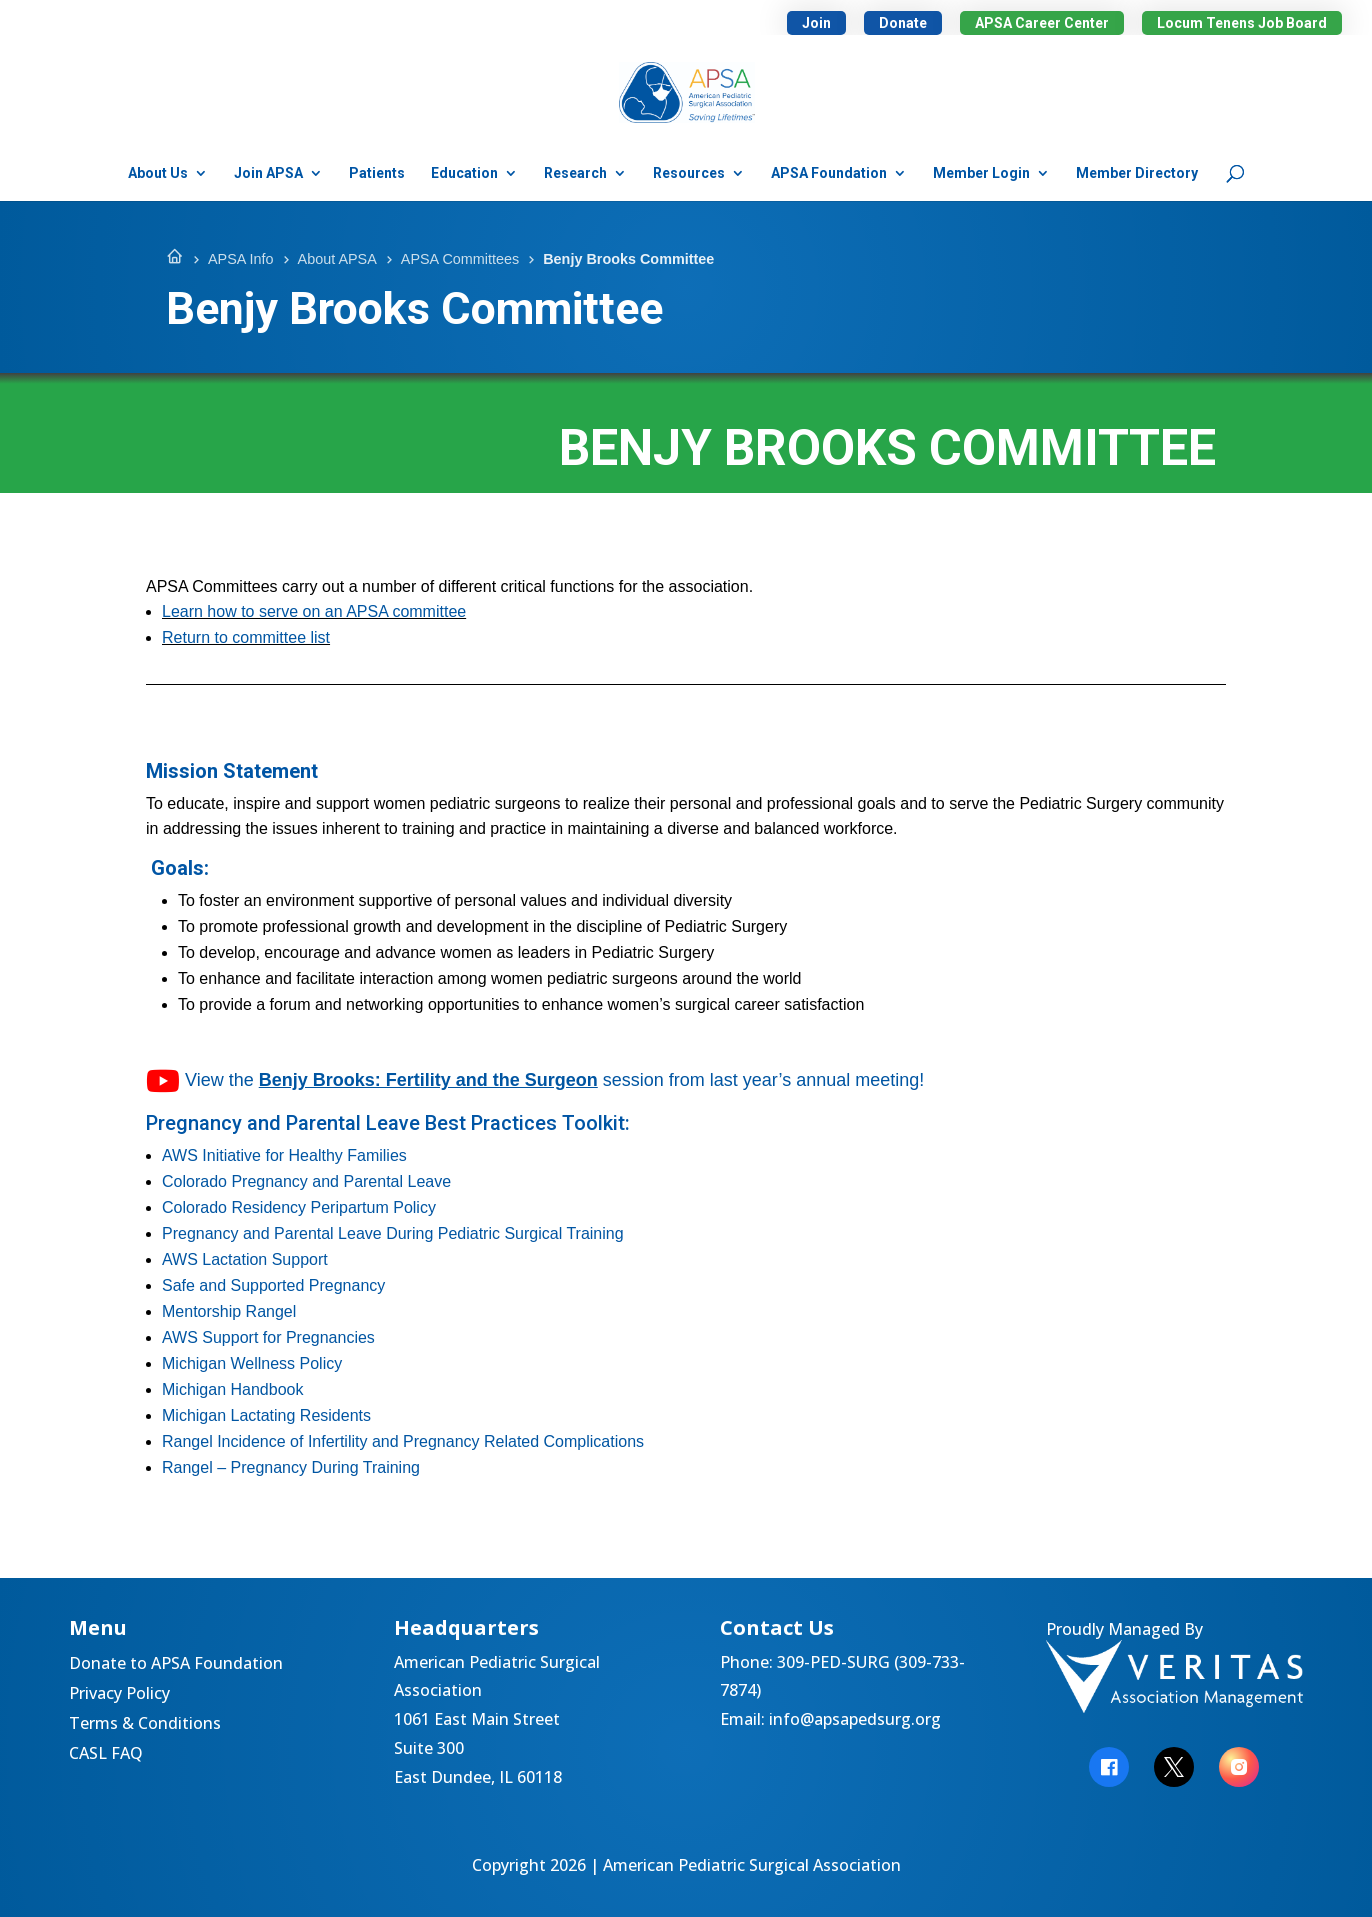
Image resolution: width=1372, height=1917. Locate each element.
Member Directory (1137, 173)
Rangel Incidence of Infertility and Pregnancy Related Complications (403, 1441)
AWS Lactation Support (245, 1259)
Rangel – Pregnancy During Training (291, 1467)
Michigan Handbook (232, 1389)
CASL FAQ (106, 1755)
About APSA (337, 259)
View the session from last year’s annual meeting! (535, 1080)
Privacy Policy (119, 1695)
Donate (903, 23)
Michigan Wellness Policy (252, 1363)
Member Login (981, 173)
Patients (377, 173)
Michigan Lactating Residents (266, 1415)
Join (816, 23)
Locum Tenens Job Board (1242, 23)
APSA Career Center (1042, 23)
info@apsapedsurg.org (855, 1719)
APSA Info (241, 259)
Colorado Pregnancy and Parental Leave (306, 1181)
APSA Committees (460, 259)
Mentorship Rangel (229, 1311)
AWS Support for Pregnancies (268, 1337)
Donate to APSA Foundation (176, 1665)
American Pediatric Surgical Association (752, 1865)
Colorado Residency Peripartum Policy (299, 1207)
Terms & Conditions (145, 1725)
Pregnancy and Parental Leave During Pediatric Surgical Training (393, 1233)
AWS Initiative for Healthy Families (284, 1155)
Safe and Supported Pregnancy (273, 1285)
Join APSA (268, 173)
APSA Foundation (829, 173)
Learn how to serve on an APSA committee (314, 611)
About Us (158, 173)
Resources (689, 173)
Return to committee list (246, 637)
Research (575, 173)
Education (464, 173)
